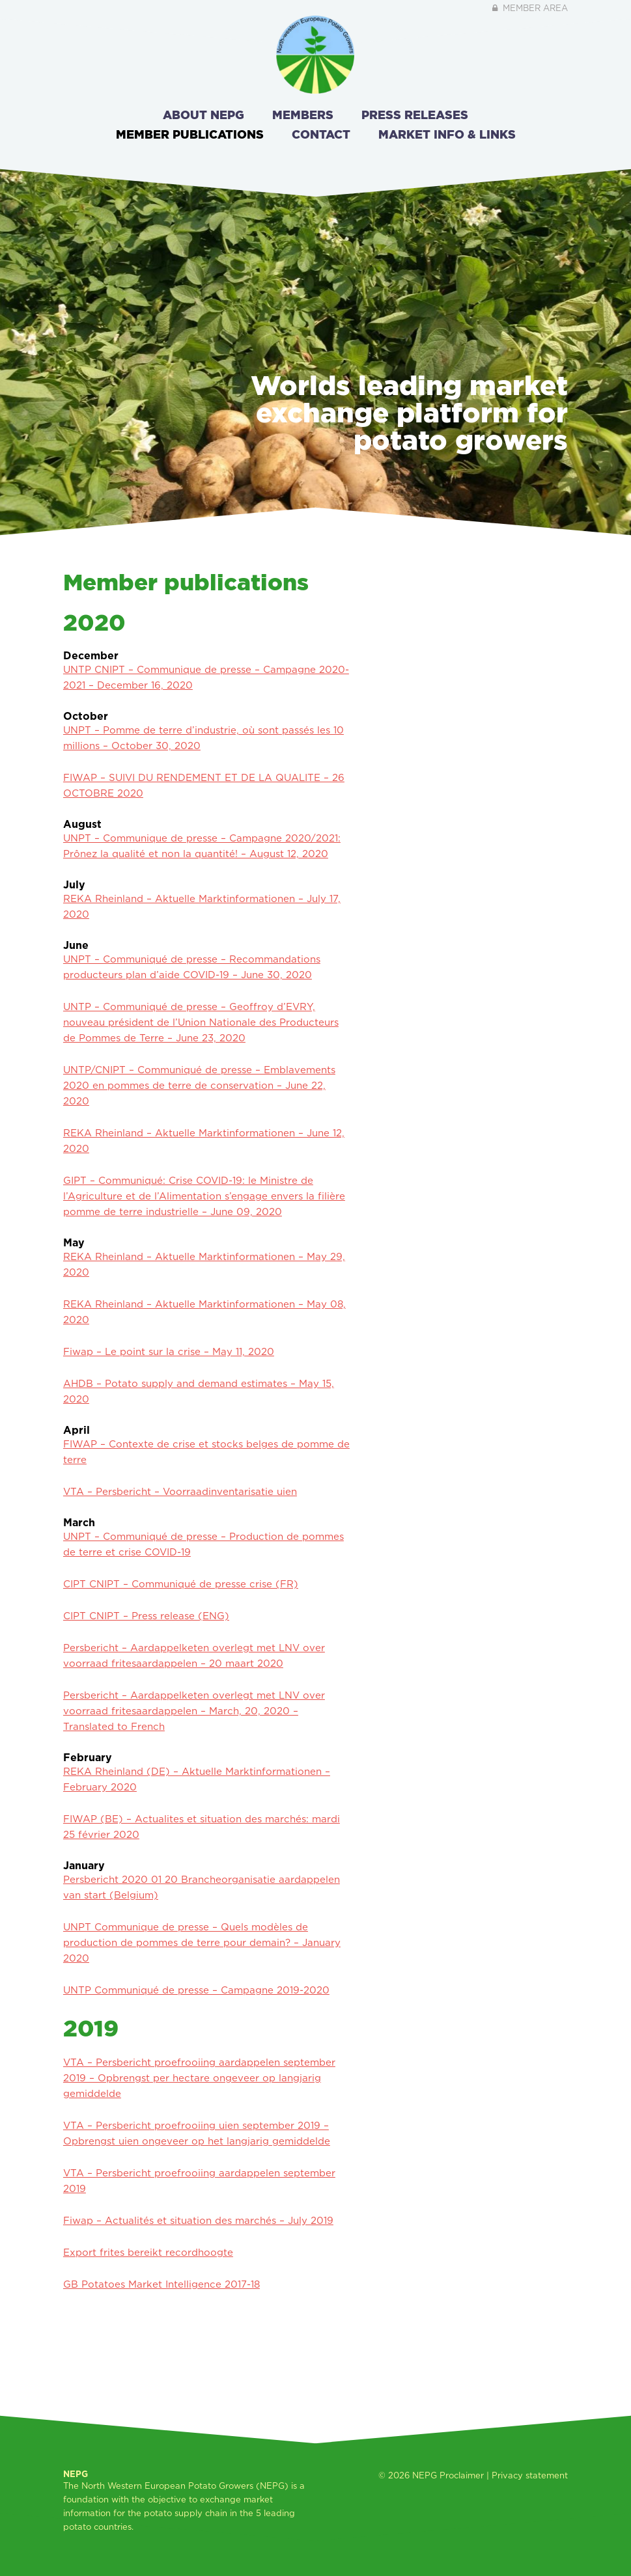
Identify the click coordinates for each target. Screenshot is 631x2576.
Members (302, 114)
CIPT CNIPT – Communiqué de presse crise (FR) (180, 1583)
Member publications (190, 134)
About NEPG (203, 114)
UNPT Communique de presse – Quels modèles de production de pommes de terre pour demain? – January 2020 (202, 1942)
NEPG (424, 2475)
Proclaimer (462, 2475)
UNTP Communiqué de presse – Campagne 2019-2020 (196, 1989)
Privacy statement (530, 2475)
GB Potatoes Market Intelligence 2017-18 (161, 2284)
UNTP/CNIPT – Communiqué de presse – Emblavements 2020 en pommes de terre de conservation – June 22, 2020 (199, 1085)
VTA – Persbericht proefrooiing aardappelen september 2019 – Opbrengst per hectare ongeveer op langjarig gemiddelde (199, 2078)
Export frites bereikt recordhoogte (148, 2252)
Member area (528, 7)
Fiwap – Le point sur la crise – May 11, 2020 (168, 1351)
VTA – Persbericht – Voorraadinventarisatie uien (180, 1491)
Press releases (414, 114)
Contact (321, 134)
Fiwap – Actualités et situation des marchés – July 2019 (198, 2220)
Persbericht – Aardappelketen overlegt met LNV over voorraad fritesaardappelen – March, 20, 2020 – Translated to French (194, 1711)
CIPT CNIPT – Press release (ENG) (146, 1615)
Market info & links (447, 134)
